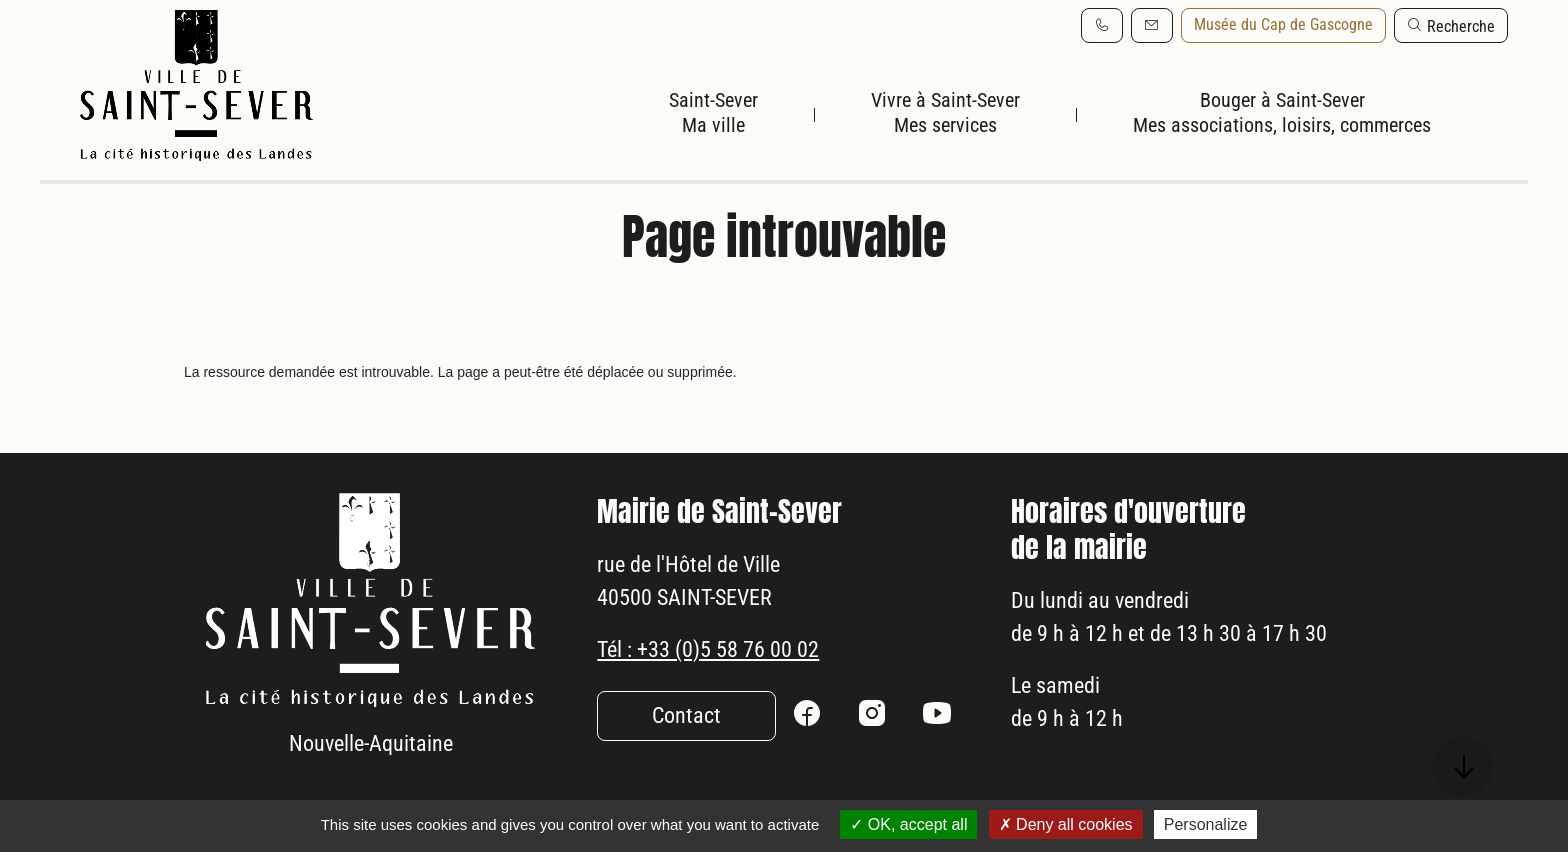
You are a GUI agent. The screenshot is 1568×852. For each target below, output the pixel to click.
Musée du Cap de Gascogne (1283, 24)
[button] (1451, 25)
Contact (686, 728)
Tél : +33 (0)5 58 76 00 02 (721, 659)
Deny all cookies (1066, 824)
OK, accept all (908, 824)
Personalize (1206, 824)
